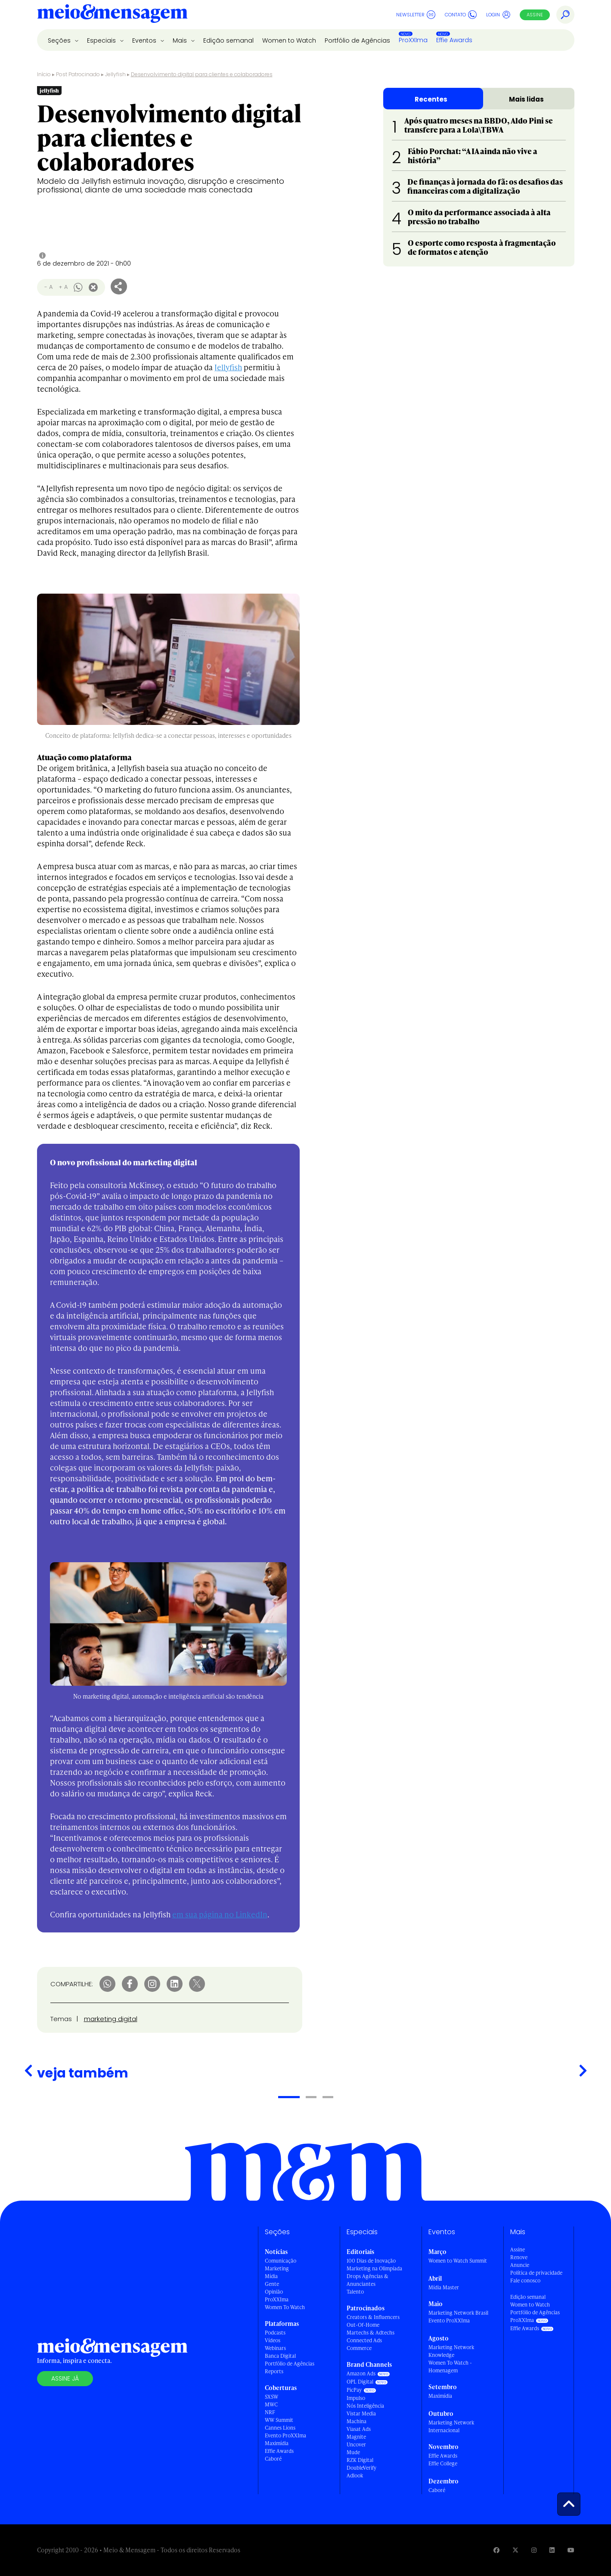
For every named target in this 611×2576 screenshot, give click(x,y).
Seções (60, 40)
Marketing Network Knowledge (451, 2351)
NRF (270, 2412)
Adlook (355, 2475)
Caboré (273, 2458)
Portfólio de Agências (357, 40)
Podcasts (275, 2332)
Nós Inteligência (365, 2405)
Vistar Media (361, 2413)
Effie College (442, 2463)
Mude (353, 2452)
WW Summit (279, 2420)
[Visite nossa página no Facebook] (496, 2550)
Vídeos (272, 2340)
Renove (518, 2257)
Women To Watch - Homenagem (450, 2366)
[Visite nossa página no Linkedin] (552, 2550)
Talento (355, 2291)
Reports (274, 2371)
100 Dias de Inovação (371, 2260)
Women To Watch (285, 2307)
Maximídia (276, 2443)
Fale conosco (525, 2280)
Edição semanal (228, 40)
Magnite (356, 2436)
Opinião (274, 2291)
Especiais (102, 40)
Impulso (356, 2398)
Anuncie (519, 2265)
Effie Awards (454, 40)
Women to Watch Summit (457, 2260)
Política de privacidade (536, 2272)
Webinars (275, 2348)
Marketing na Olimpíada (374, 2268)
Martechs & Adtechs (370, 2332)
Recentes (431, 99)
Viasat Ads (359, 2429)
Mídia (271, 2276)
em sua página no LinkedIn (219, 1914)
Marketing (277, 2268)
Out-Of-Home (363, 2324)
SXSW (271, 2396)
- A (48, 287)
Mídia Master (443, 2287)
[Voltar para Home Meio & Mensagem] (112, 14)
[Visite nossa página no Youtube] (571, 2550)
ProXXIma (413, 40)
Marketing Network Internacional (451, 2426)
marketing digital (110, 2018)
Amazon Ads (361, 2373)
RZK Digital (360, 2460)
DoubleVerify (361, 2467)
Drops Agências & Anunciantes (367, 2280)
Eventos (145, 40)
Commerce (359, 2348)
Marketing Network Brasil (458, 2312)
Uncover (356, 2444)
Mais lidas (526, 99)
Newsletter (415, 14)
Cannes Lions (280, 2427)
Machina (356, 2421)
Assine (535, 14)
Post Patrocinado (78, 74)
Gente (272, 2284)
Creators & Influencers (373, 2317)
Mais (181, 40)
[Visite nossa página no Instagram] (534, 2550)
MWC (271, 2404)
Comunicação (280, 2260)
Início (44, 74)
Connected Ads (364, 2340)
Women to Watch (289, 40)
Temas (61, 2018)
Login (498, 14)
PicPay (354, 2389)
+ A (63, 287)
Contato (461, 14)
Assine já (65, 2378)
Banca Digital (280, 2355)
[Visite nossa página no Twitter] (515, 2550)
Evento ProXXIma (285, 2435)
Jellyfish (115, 74)
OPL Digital (360, 2381)
